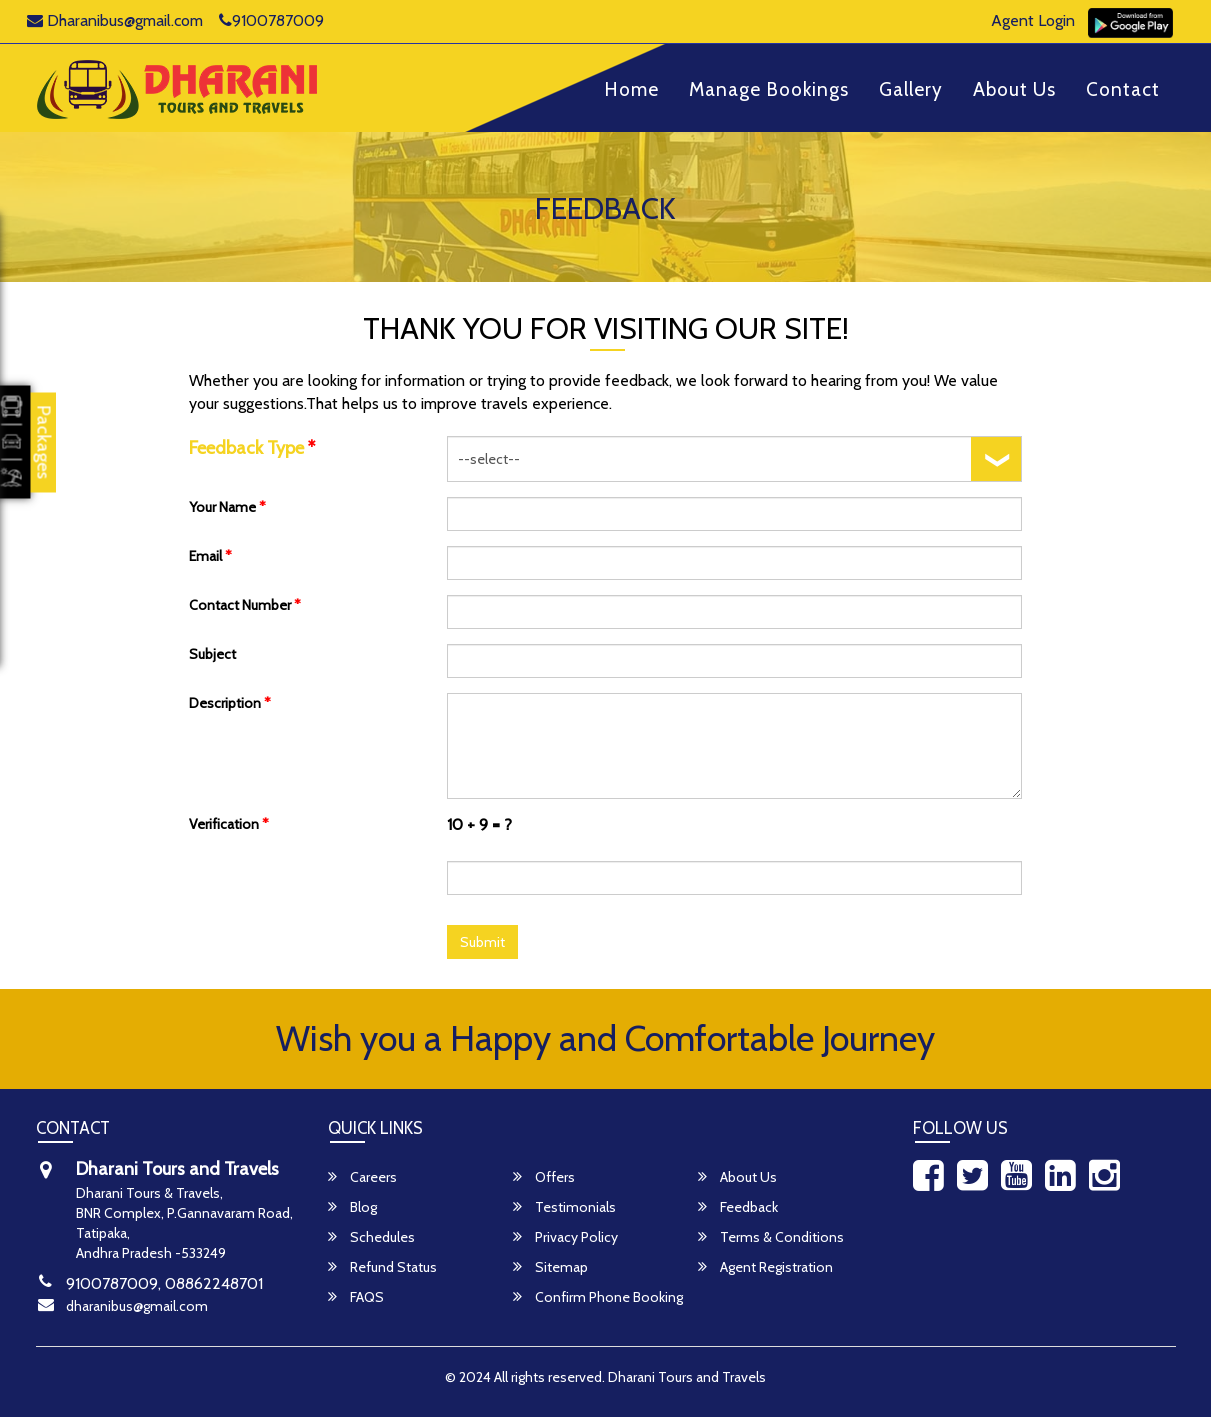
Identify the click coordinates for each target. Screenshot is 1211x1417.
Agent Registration (765, 1267)
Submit (482, 942)
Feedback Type (252, 448)
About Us (1014, 90)
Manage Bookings (769, 90)
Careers (362, 1177)
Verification (229, 824)
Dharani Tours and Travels (687, 1377)
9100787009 (271, 20)
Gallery (911, 90)
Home (631, 90)
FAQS (356, 1297)
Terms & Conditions (771, 1237)
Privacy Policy (565, 1237)
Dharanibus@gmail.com (115, 20)
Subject (212, 654)
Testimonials (564, 1207)
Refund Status (382, 1267)
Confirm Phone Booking (598, 1297)
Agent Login (1033, 20)
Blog (352, 1207)
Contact (1123, 90)
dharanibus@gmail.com (137, 1306)
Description (230, 703)
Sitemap (550, 1267)
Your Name (227, 507)
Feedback (738, 1207)
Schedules (371, 1237)
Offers (544, 1177)
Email (210, 556)
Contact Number (245, 605)
